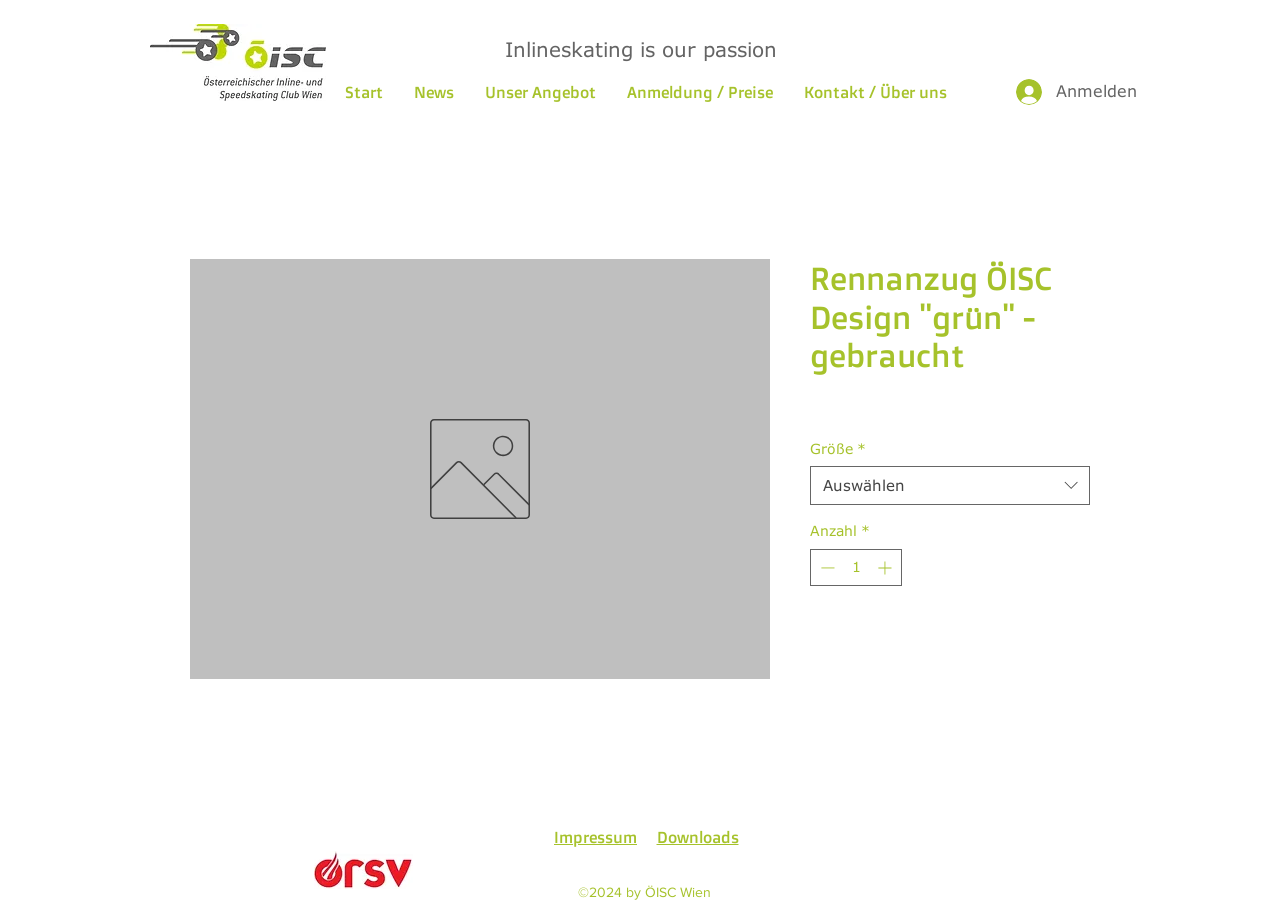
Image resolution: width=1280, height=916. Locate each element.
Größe (838, 448)
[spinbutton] (856, 567)
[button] (540, 92)
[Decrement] (825, 567)
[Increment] (886, 567)
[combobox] (950, 485)
